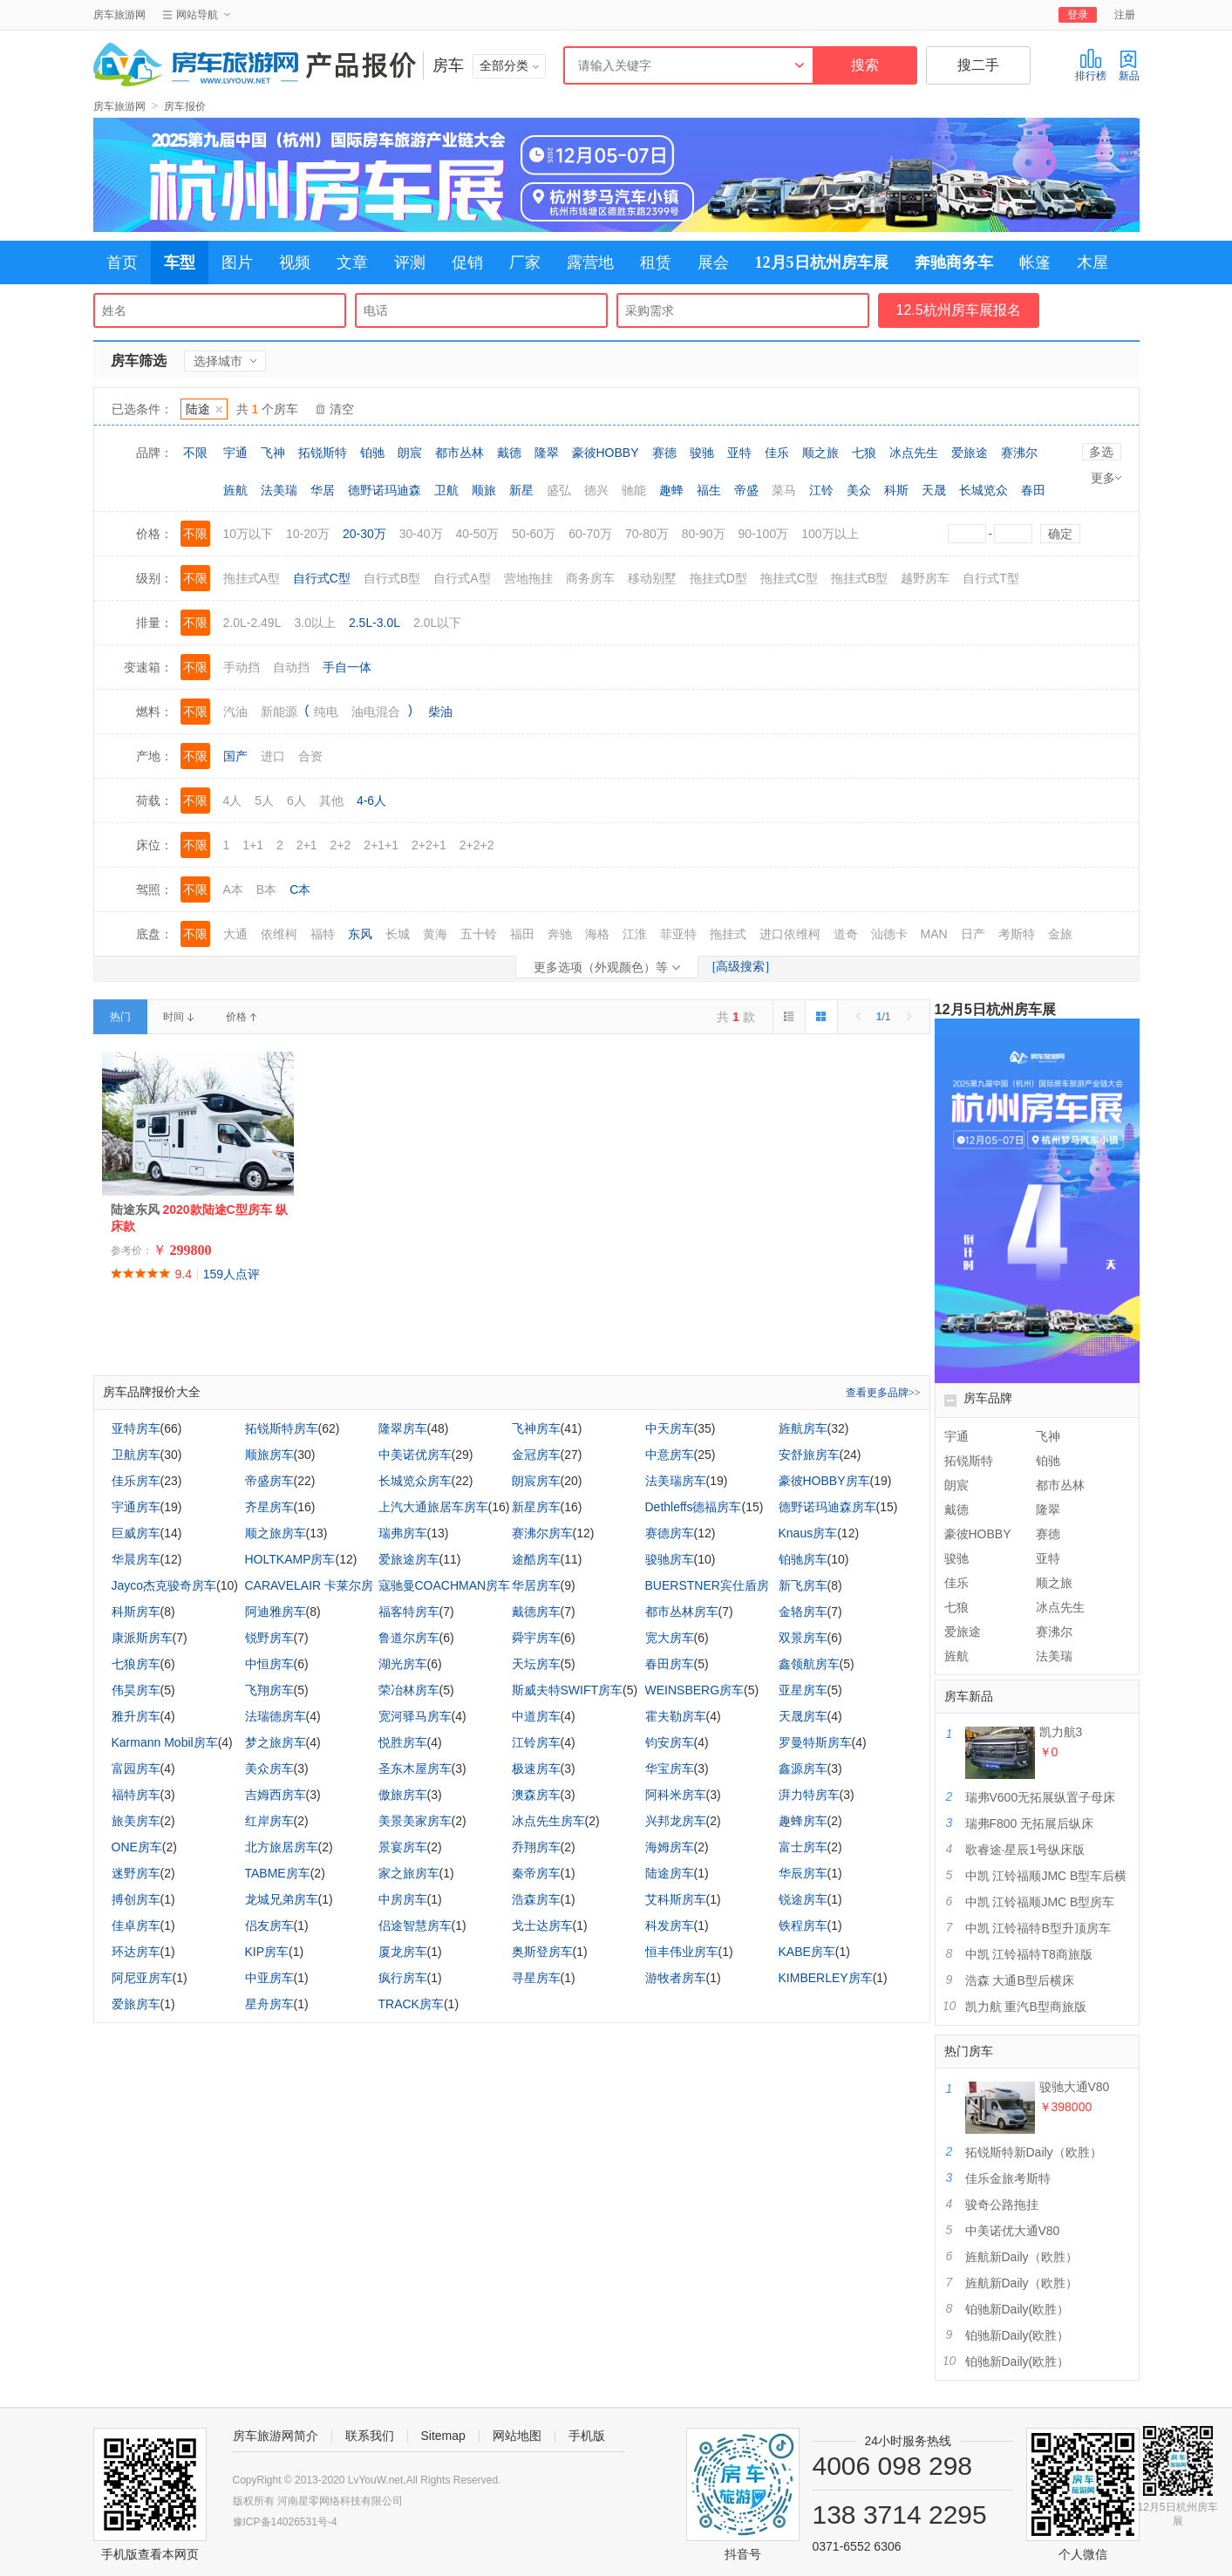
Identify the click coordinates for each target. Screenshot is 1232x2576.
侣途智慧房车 (415, 1925)
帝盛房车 (269, 1481)
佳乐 (777, 453)
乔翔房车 (536, 1847)
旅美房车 (136, 1821)
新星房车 (536, 1507)
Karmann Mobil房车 (165, 1742)
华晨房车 (136, 1559)
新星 (521, 490)
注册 (1124, 15)
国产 (235, 756)
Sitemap (443, 2436)
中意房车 (669, 1455)
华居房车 (536, 1585)
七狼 (864, 453)
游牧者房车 (675, 1978)
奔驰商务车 (954, 262)
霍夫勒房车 (675, 1716)
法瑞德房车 (275, 1716)
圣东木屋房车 (415, 1768)
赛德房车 (669, 1533)
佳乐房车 (136, 1481)
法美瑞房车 (675, 1481)
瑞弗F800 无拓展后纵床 (1029, 1823)
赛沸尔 (1019, 453)
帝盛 (746, 490)
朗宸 (410, 453)
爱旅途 (969, 453)
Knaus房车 (808, 1533)
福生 (709, 490)
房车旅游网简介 (275, 2436)
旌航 (235, 490)
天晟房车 (803, 1716)
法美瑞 (279, 490)
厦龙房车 (402, 1952)
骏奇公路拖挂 (1001, 2204)
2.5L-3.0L (374, 623)
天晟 (934, 490)
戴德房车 (536, 1612)
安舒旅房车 (809, 1455)
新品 (1129, 65)
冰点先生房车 (548, 1821)
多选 (1101, 452)
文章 (352, 262)
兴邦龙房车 (675, 1821)
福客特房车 (408, 1612)
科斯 (896, 490)
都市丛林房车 (681, 1612)
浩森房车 (536, 1899)
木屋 (1092, 262)
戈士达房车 (542, 1925)
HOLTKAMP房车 (290, 1559)
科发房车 (669, 1925)
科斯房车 (136, 1612)
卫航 (446, 490)
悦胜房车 (402, 1742)
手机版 (586, 2436)
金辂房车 (803, 1612)
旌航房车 (803, 1428)
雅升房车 (136, 1716)
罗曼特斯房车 (815, 1742)
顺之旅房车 (275, 1533)
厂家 (525, 262)
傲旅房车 (402, 1795)
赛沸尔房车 (542, 1533)
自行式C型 (322, 578)
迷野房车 (136, 1873)
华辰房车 (803, 1873)
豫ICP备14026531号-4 (285, 2522)
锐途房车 (803, 1899)
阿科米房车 (675, 1795)
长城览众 (983, 490)
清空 (342, 409)
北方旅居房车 (281, 1847)
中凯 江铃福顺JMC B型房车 (1040, 1902)
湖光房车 (402, 1664)
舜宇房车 (536, 1638)
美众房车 (269, 1768)
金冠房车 (536, 1455)
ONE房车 (137, 1847)
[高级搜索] (740, 966)
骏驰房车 (669, 1559)
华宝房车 (669, 1768)
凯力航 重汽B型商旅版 (1025, 2007)
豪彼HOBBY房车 (824, 1481)
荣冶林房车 (408, 1690)
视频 (294, 262)
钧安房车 (669, 1742)
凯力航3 (1061, 1732)
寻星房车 (536, 1978)
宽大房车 (669, 1638)
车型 (179, 262)
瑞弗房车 (402, 1533)
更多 (1106, 478)
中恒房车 (269, 1664)
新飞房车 (803, 1585)
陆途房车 (669, 1873)
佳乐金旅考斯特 (1008, 2178)
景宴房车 (402, 1847)
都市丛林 (459, 453)
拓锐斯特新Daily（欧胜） (1033, 2152)
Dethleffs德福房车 (693, 1507)
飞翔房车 (269, 1690)
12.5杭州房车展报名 (958, 310)
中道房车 (536, 1716)
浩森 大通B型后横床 (1019, 1980)
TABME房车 (277, 1873)
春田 (1033, 490)
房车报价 (185, 106)
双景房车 (803, 1638)
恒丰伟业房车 (681, 1952)
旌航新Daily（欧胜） (1021, 2257)
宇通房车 (136, 1507)
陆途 (204, 409)
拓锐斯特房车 (281, 1428)
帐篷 (1035, 262)
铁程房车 (803, 1925)
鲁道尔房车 (408, 1638)
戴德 (509, 453)
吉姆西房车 (275, 1795)
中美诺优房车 (415, 1455)
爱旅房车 (136, 2004)
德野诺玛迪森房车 (827, 1507)
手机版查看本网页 (150, 2554)
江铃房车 (536, 1742)
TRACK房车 (411, 2004)
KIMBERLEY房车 (826, 1978)
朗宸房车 (536, 1481)
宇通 (235, 453)
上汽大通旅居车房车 (433, 1507)
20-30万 (364, 534)
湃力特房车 (809, 1795)
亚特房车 (136, 1428)
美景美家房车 (415, 1821)
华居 (322, 490)
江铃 (821, 490)
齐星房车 (269, 1507)
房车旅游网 (119, 15)
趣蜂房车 (803, 1821)
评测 (409, 262)
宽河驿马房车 (415, 1716)
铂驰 (372, 453)
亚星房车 (803, 1690)
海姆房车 (669, 1847)
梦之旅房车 (275, 1742)
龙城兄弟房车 (281, 1899)
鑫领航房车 (809, 1664)
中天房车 (669, 1428)
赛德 (664, 453)
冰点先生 (913, 453)
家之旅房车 (408, 1873)
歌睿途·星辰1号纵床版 (1025, 1850)
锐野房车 (269, 1638)
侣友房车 (269, 1925)
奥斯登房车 (542, 1952)
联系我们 (369, 2436)
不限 (195, 453)
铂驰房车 (803, 1559)
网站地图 (517, 2436)
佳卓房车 (136, 1925)
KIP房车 (267, 1952)
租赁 (655, 262)
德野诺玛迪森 (384, 490)
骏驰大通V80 (1074, 2087)
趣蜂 (671, 490)
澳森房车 (536, 1795)
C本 (299, 889)
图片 (237, 262)
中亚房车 (269, 1978)
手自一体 (347, 667)
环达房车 (136, 1952)
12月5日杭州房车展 (821, 262)
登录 (1077, 15)
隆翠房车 (402, 1428)
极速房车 (536, 1768)
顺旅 (484, 490)
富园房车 (136, 1768)
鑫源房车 (803, 1768)
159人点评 (231, 1274)
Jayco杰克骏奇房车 (164, 1585)
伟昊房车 (136, 1690)
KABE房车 (807, 1952)
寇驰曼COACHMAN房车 (444, 1585)
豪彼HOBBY (605, 453)
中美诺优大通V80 (1012, 2231)
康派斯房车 (142, 1638)
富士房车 (803, 1847)
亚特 (739, 453)
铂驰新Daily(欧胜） (1017, 2309)
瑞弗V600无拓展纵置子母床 (1040, 1797)
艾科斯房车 (675, 1899)
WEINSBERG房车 (695, 1690)
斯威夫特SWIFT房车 (567, 1690)
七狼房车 (136, 1664)
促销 (467, 262)
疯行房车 (402, 1978)
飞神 (273, 453)
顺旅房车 (269, 1455)
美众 (859, 490)
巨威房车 (136, 1533)
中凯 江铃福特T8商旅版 (1028, 1954)
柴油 (440, 712)
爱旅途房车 (408, 1559)
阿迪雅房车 (275, 1612)
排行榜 (1090, 65)
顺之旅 (820, 453)
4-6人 (371, 801)
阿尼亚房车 (142, 1978)
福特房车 (136, 1795)
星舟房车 (269, 2004)
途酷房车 (536, 1559)
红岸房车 (269, 1821)
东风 (360, 934)
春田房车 (669, 1664)
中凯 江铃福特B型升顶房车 (1038, 1928)
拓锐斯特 (322, 453)
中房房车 (402, 1899)
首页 (122, 262)
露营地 (590, 262)
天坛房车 (536, 1664)
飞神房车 (536, 1428)
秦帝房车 (536, 1873)
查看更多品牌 (883, 1393)
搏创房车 (136, 1899)
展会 (713, 262)
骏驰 (702, 453)
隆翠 (546, 453)
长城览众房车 (415, 1481)
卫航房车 (136, 1455)
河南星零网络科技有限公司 (340, 2501)
